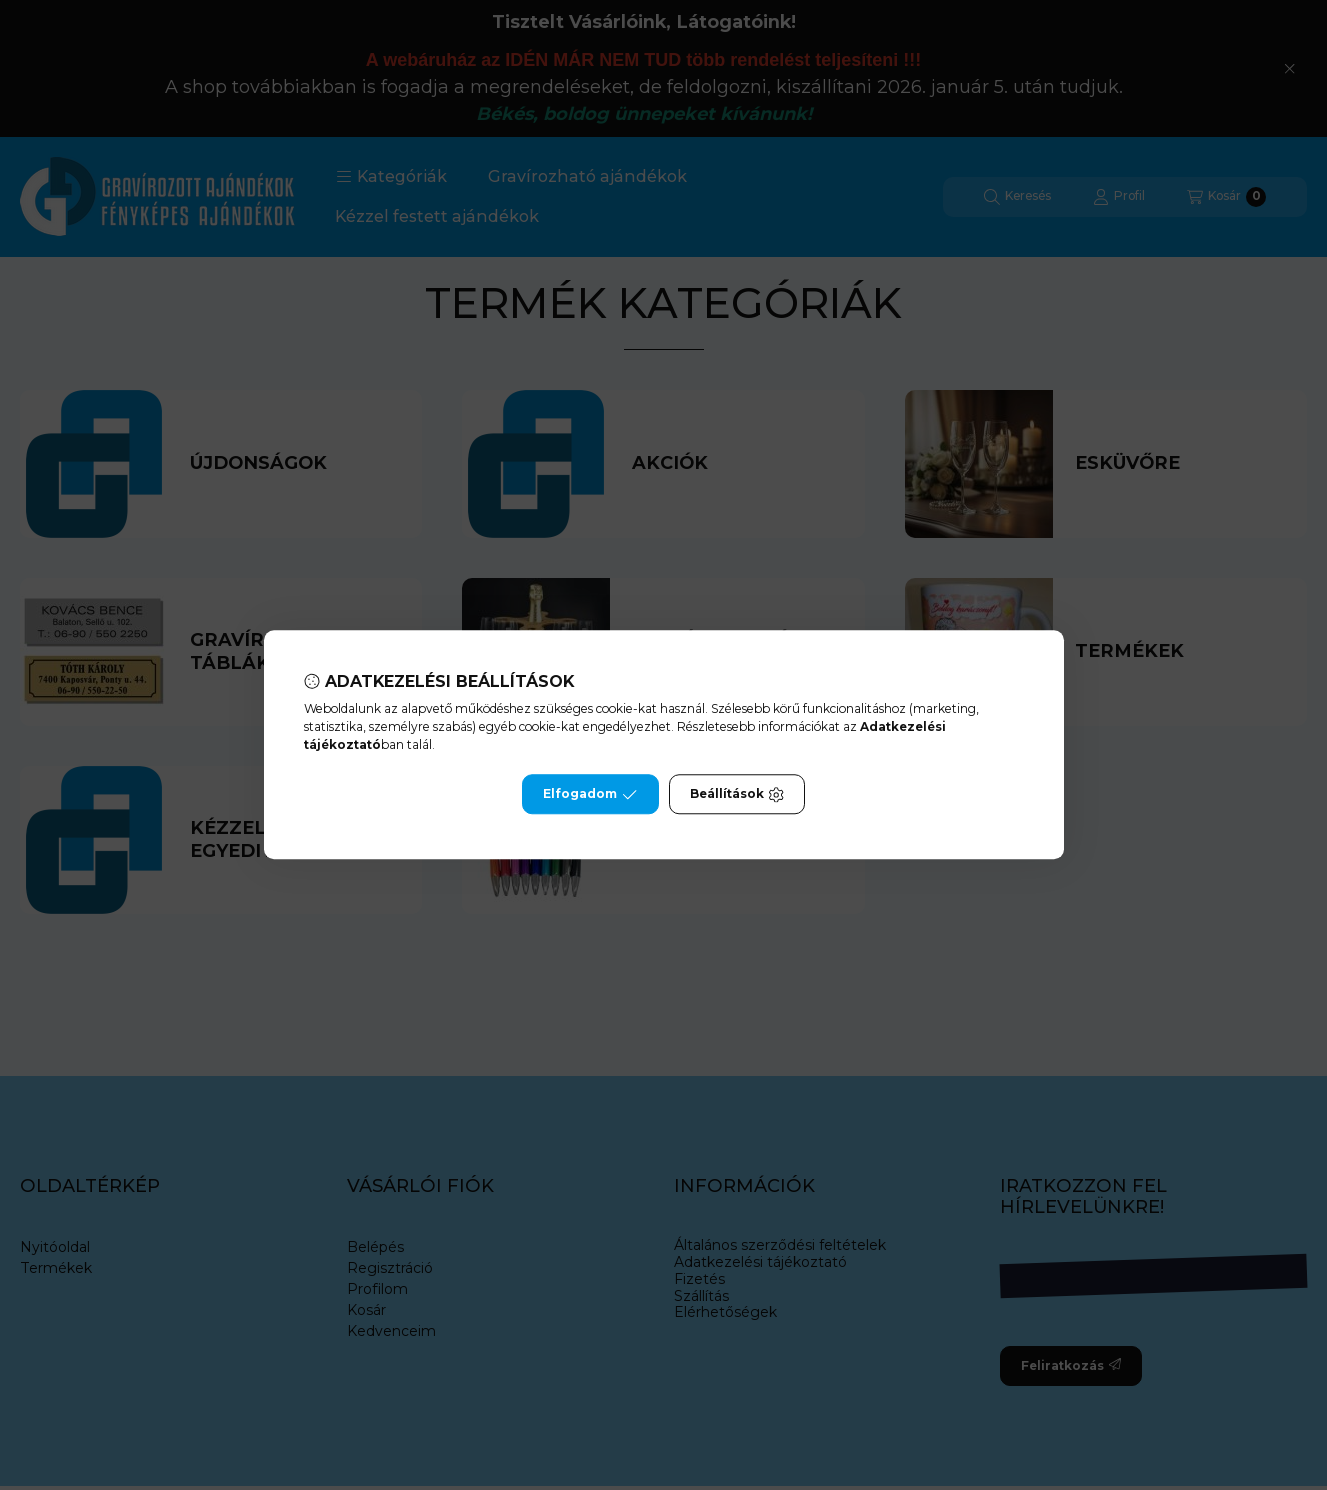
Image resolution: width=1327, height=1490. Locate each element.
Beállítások (737, 795)
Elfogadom (590, 795)
